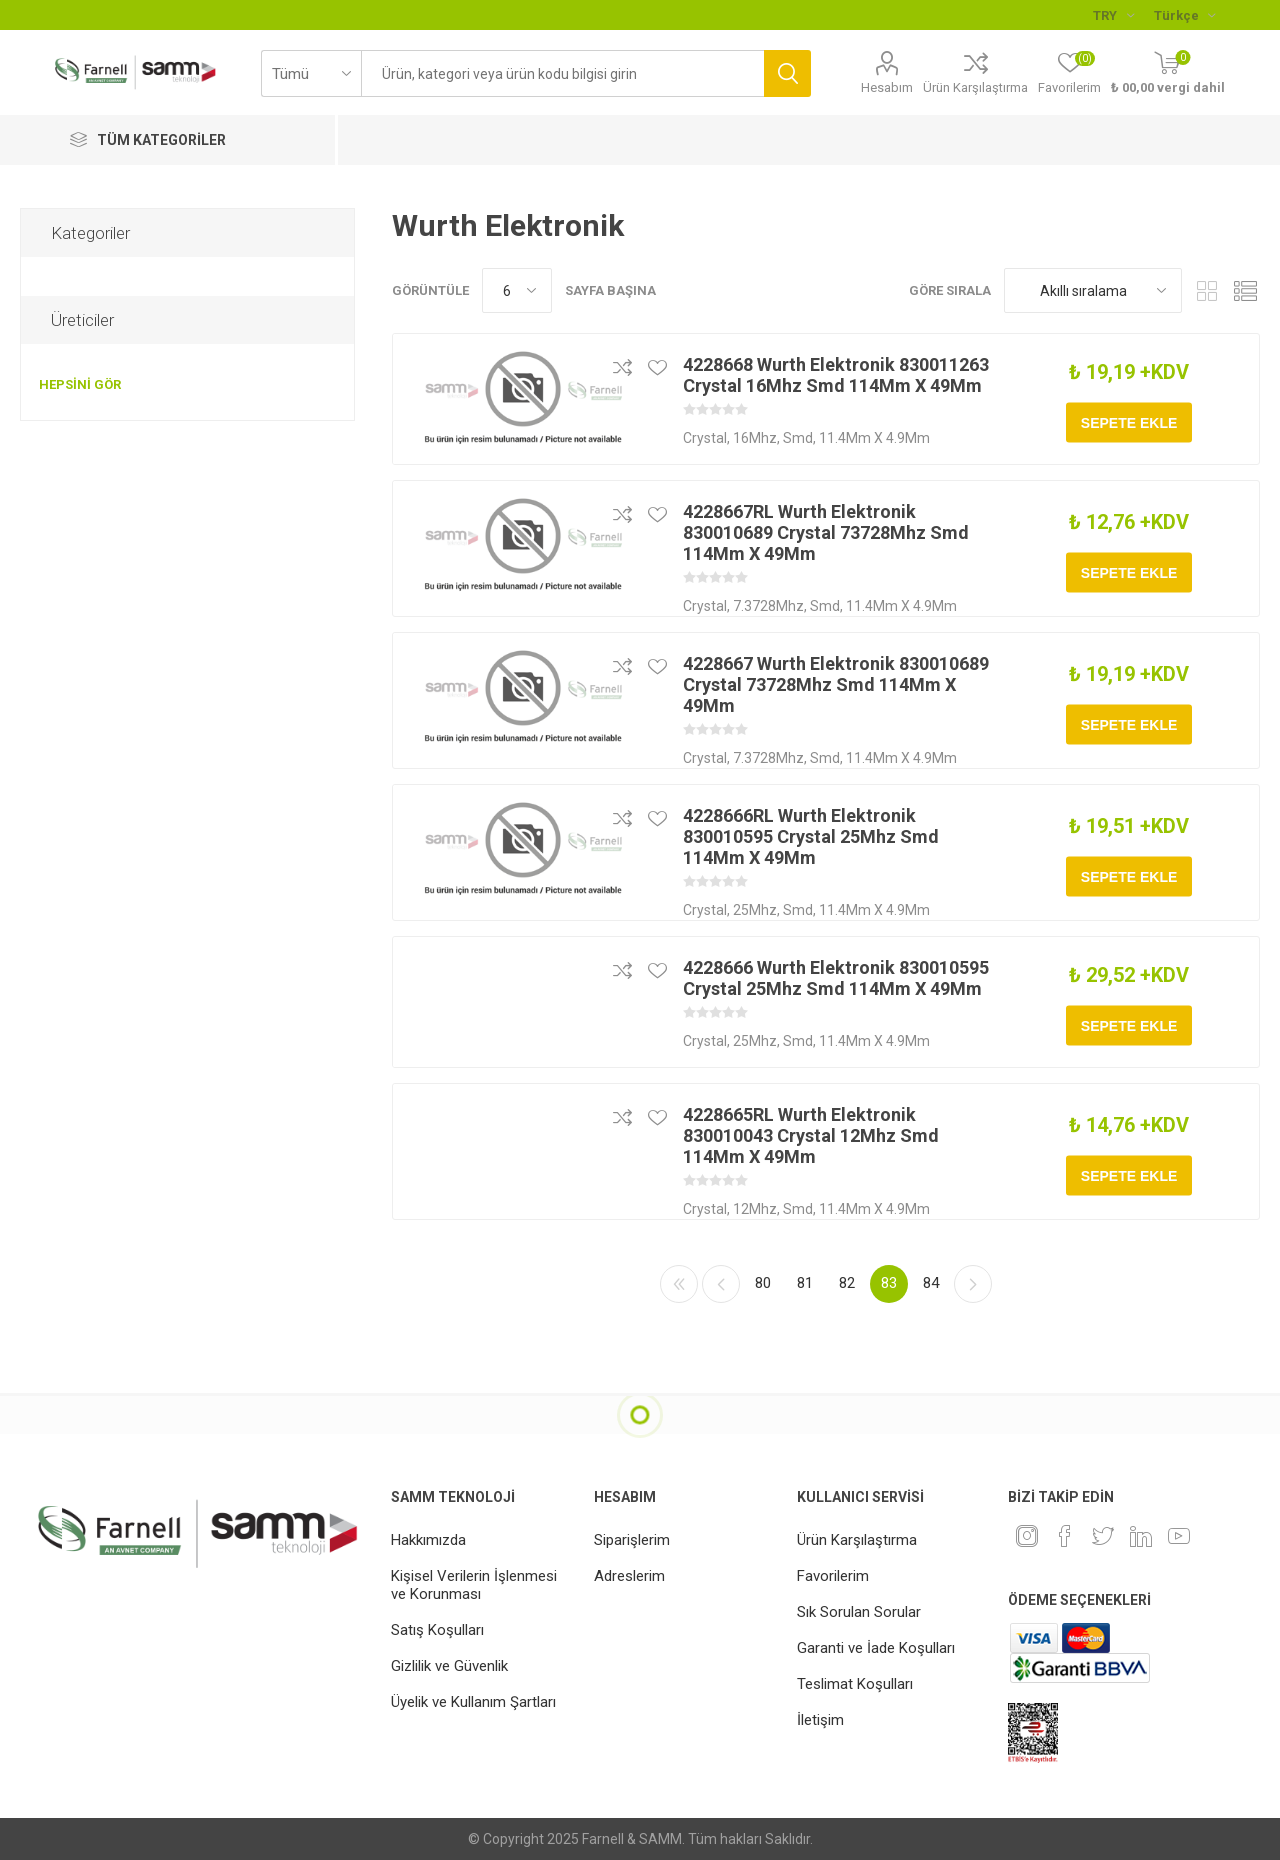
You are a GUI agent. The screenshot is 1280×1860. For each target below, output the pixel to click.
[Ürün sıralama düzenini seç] (1093, 290)
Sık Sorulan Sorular (859, 1612)
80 (763, 1283)
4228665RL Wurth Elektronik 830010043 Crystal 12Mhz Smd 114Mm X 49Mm (811, 1135)
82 (847, 1283)
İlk (679, 1284)
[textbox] (562, 73)
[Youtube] (1179, 1536)
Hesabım (887, 87)
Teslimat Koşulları (855, 1684)
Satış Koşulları (437, 1630)
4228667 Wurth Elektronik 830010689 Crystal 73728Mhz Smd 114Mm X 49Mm (836, 684)
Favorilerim (833, 1576)
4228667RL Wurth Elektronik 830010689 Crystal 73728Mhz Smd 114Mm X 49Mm (826, 532)
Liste (1245, 290)
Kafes (1207, 290)
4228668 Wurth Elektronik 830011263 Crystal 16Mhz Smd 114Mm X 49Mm (836, 375)
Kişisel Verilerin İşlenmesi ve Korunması (474, 1585)
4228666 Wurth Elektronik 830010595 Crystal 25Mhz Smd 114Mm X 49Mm (836, 978)
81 (805, 1283)
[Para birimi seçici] (1113, 15)
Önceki (721, 1284)
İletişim (820, 1720)
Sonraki (973, 1284)
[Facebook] (1065, 1536)
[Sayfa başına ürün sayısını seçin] (517, 290)
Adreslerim (629, 1576)
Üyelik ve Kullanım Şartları (473, 1702)
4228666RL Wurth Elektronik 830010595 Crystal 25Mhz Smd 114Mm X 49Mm (811, 836)
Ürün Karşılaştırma (975, 87)
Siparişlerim (632, 1540)
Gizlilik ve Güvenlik (449, 1666)
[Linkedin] (1141, 1536)
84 (931, 1283)
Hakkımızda (428, 1540)
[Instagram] (1027, 1536)
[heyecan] (1103, 1536)
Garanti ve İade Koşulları (876, 1648)
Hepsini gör (80, 384)
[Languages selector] (1184, 15)
